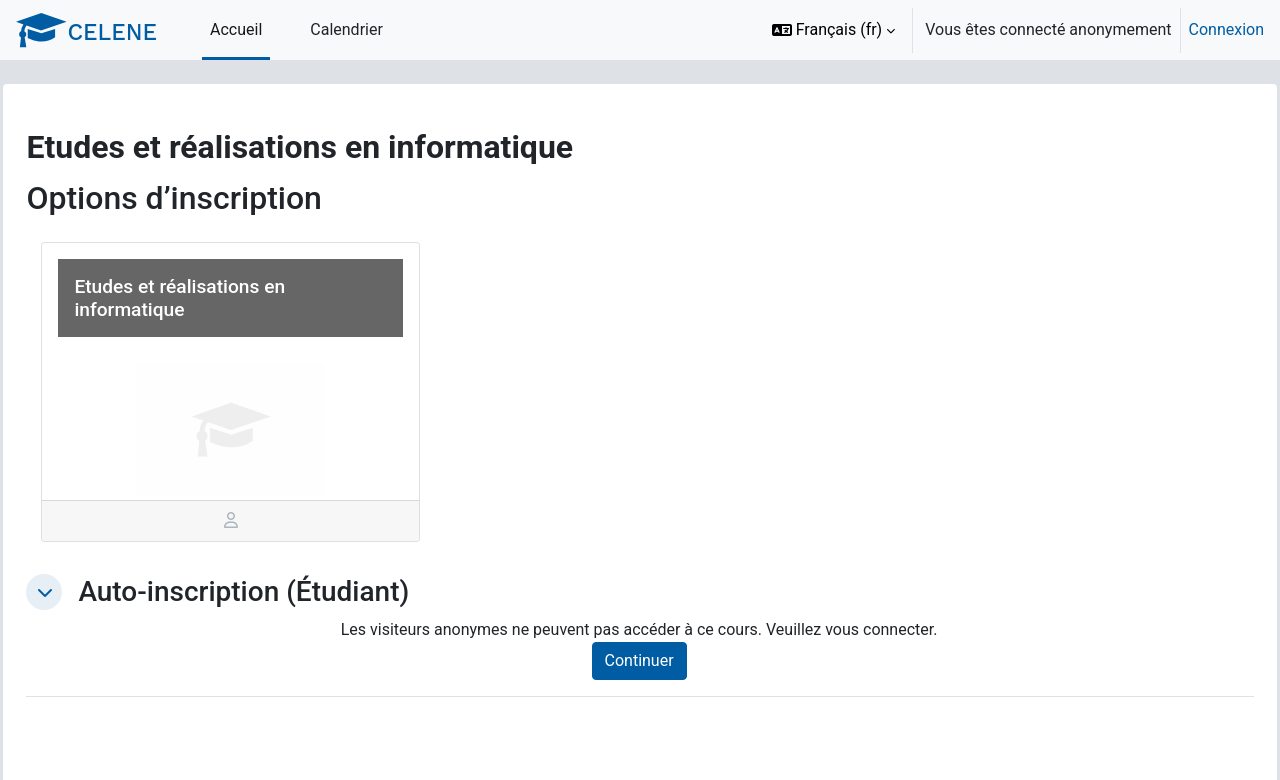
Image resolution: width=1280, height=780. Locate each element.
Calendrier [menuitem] (346, 29)
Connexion (1226, 29)
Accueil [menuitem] (236, 29)
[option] (1011, 30)
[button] (834, 30)
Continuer (661, 660)
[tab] (260, 521)
